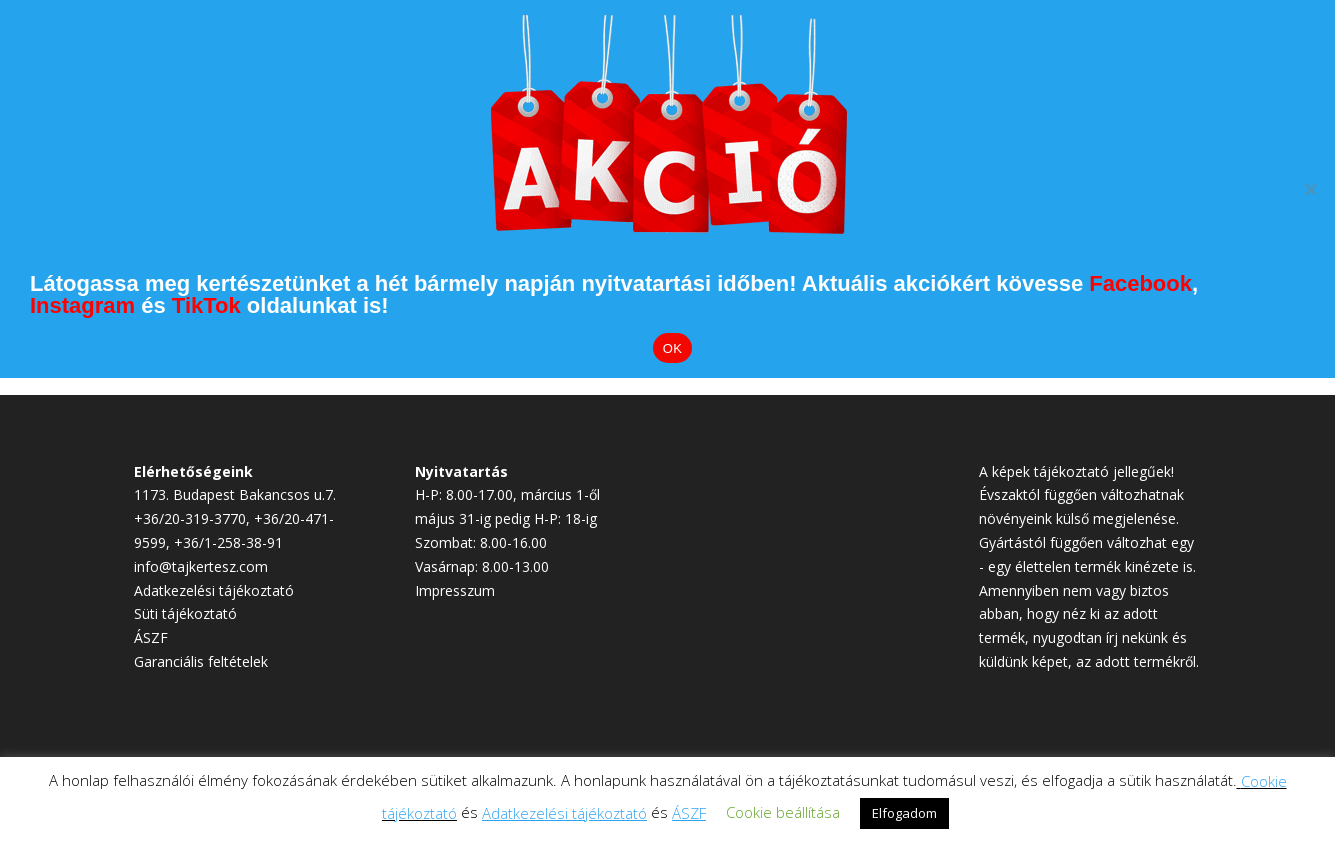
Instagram (82, 305)
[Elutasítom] (1310, 189)
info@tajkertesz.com (201, 566)
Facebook (1140, 283)
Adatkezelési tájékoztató (214, 590)
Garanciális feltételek (201, 661)
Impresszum (455, 590)
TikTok (206, 305)
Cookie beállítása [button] (783, 812)
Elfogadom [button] (904, 813)
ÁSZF (151, 637)
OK (672, 348)
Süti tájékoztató (185, 613)
